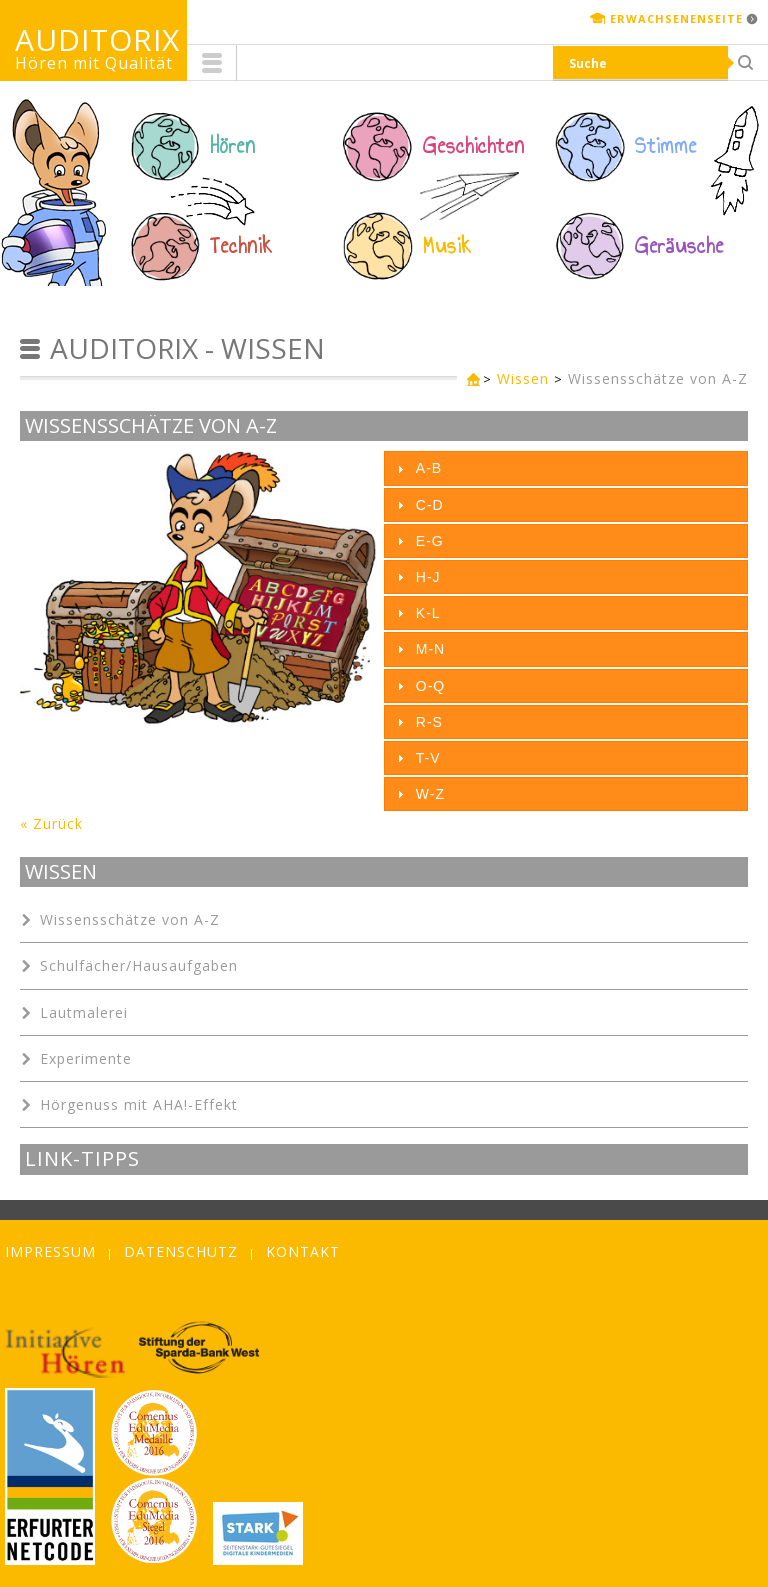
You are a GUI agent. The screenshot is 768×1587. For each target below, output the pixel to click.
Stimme (666, 146)
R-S (429, 722)
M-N (430, 649)
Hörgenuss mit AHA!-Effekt (139, 1104)
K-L (428, 613)
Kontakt (303, 1251)
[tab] (566, 468)
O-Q (430, 686)
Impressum (50, 1251)
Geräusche (679, 246)
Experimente (86, 1058)
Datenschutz (181, 1251)
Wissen (523, 378)
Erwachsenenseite (676, 18)
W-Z (430, 794)
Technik (241, 246)
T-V (428, 758)
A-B (429, 468)
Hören (233, 146)
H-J (428, 577)
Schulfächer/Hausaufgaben (139, 965)
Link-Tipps (82, 1159)
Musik (447, 246)
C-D (430, 505)
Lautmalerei (84, 1012)
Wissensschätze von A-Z (658, 378)
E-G (430, 541)
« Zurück (51, 823)
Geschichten (474, 146)
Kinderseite (469, 380)
